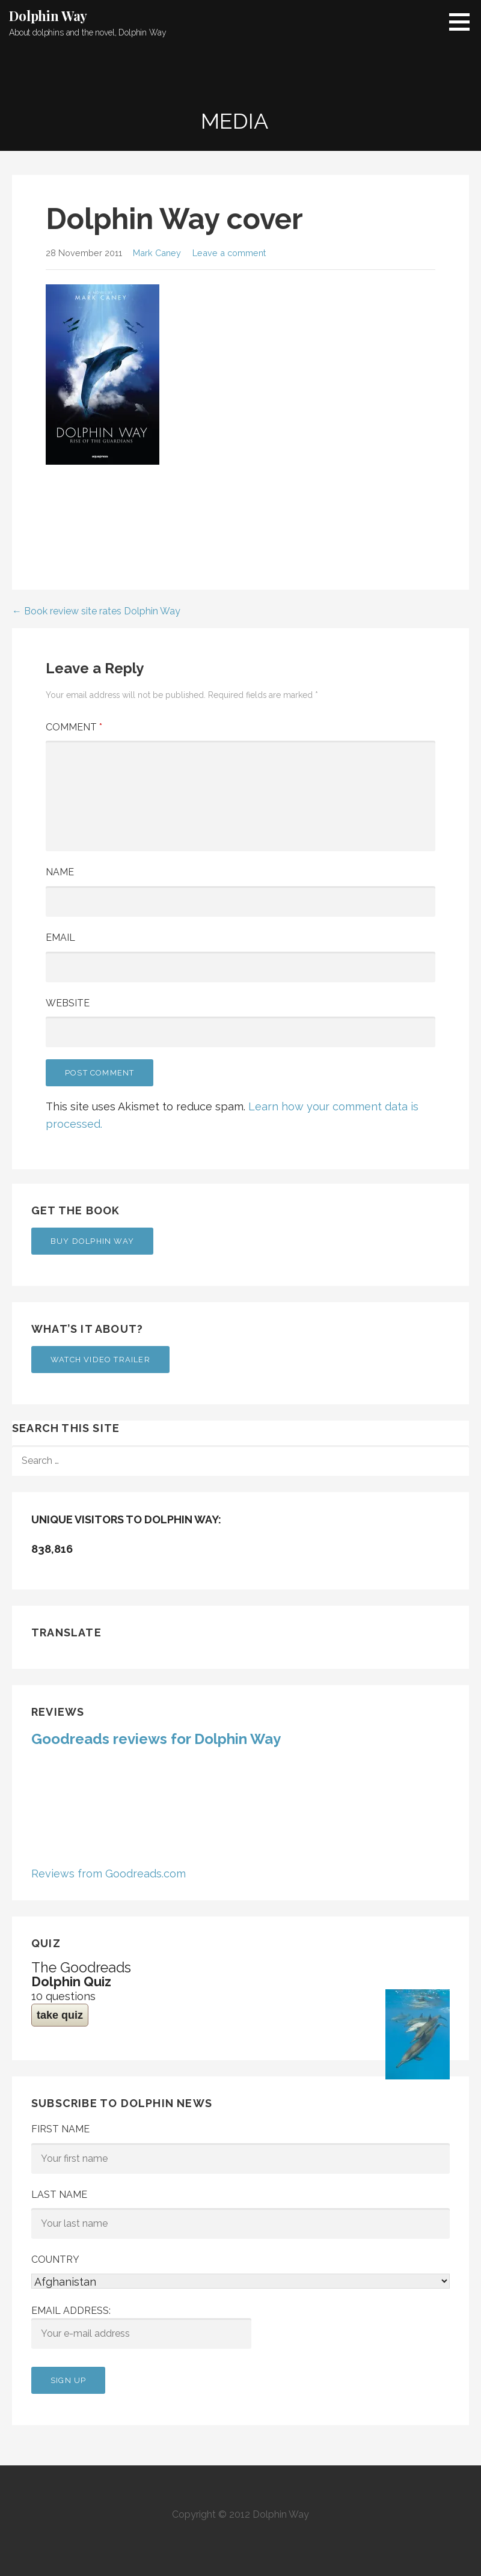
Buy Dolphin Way (92, 1241)
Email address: (141, 2327)
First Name (60, 2129)
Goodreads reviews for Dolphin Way (156, 1739)
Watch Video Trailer (100, 1359)
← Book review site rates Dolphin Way (96, 611)
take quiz (60, 2015)
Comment (74, 727)
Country (55, 2259)
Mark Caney (157, 253)
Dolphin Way (48, 16)
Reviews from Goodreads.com (108, 1873)
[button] (463, 21)
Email (60, 937)
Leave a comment (229, 253)
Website (68, 1003)
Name (60, 872)
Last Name (59, 2194)
